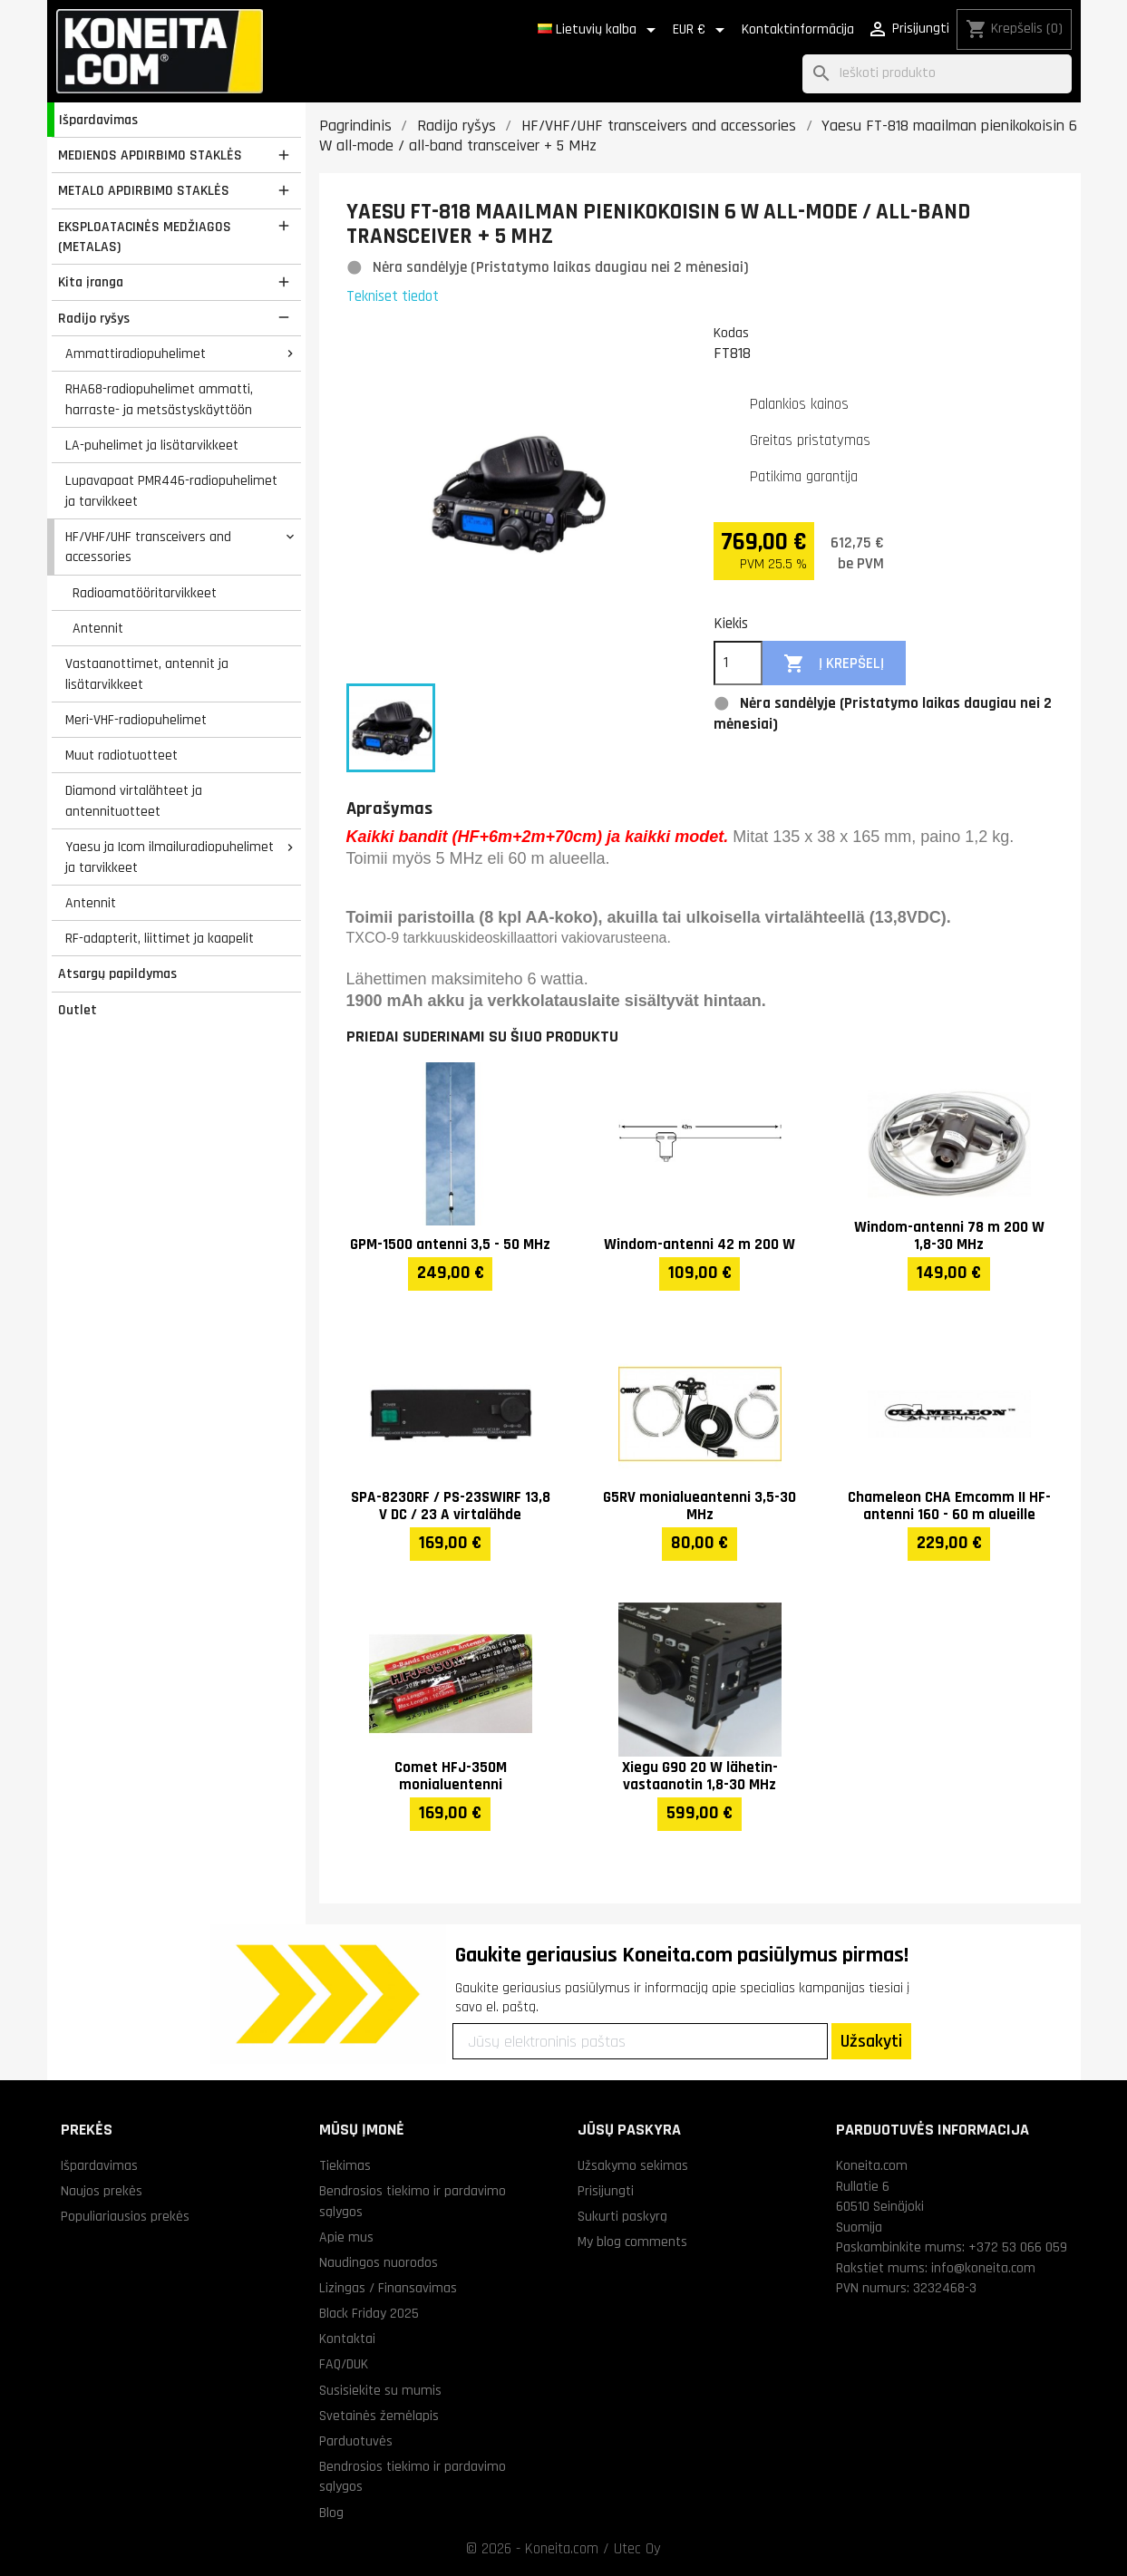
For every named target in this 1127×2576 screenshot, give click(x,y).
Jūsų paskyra (629, 2129)
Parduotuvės (356, 2441)
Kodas (731, 333)
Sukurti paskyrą (622, 2216)
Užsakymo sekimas (633, 2165)
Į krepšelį (833, 664)
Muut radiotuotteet (121, 755)
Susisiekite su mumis (380, 2390)
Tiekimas (345, 2165)
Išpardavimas (98, 120)
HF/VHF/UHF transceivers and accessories (148, 547)
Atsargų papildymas (117, 973)
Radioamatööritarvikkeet (145, 593)
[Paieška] (937, 73)
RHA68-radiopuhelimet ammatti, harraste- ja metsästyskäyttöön (159, 399)
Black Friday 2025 (369, 2313)
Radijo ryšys (94, 318)
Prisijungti (606, 2191)
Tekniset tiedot (392, 296)
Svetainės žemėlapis (379, 2416)
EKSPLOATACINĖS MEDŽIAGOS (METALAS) (144, 237)
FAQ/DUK (343, 2364)
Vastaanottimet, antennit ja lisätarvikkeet (146, 673)
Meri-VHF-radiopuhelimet (136, 720)
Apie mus (346, 2237)
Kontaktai (347, 2338)
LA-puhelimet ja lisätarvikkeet (151, 445)
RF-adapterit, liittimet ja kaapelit (159, 938)
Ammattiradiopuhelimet (135, 353)
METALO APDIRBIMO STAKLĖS (143, 190)
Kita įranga (90, 282)
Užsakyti (871, 2041)
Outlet (77, 1010)
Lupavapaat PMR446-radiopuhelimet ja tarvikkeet (171, 490)
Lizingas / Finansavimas (388, 2288)
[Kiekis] (738, 663)
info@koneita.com (983, 2268)
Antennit (98, 628)
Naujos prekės (101, 2191)
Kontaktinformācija (798, 29)
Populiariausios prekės (125, 2216)
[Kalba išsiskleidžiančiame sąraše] (600, 30)
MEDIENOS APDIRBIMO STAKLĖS (150, 155)
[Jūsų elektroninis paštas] (640, 2041)
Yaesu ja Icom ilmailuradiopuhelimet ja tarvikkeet (169, 857)
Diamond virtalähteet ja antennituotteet (133, 800)
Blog (331, 2512)
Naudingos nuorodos (378, 2262)
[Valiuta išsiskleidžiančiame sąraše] (702, 30)
